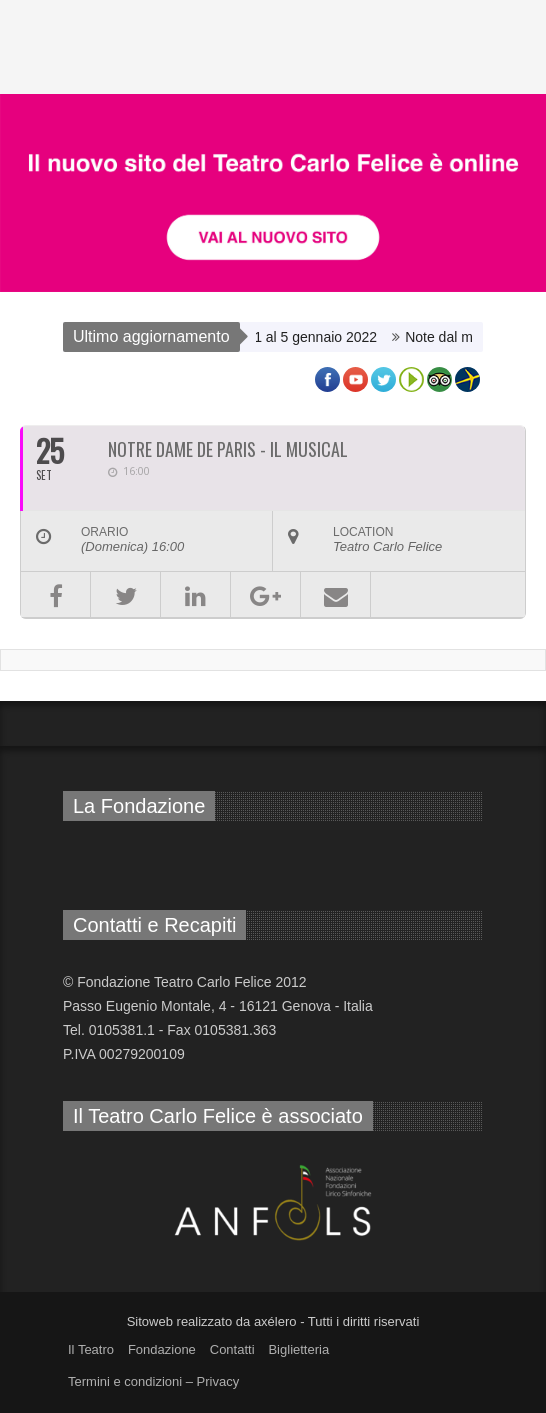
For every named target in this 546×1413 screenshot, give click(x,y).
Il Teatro (91, 1349)
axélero (275, 1321)
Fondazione (162, 1349)
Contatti (232, 1349)
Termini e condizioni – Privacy (153, 1381)
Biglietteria (298, 1349)
